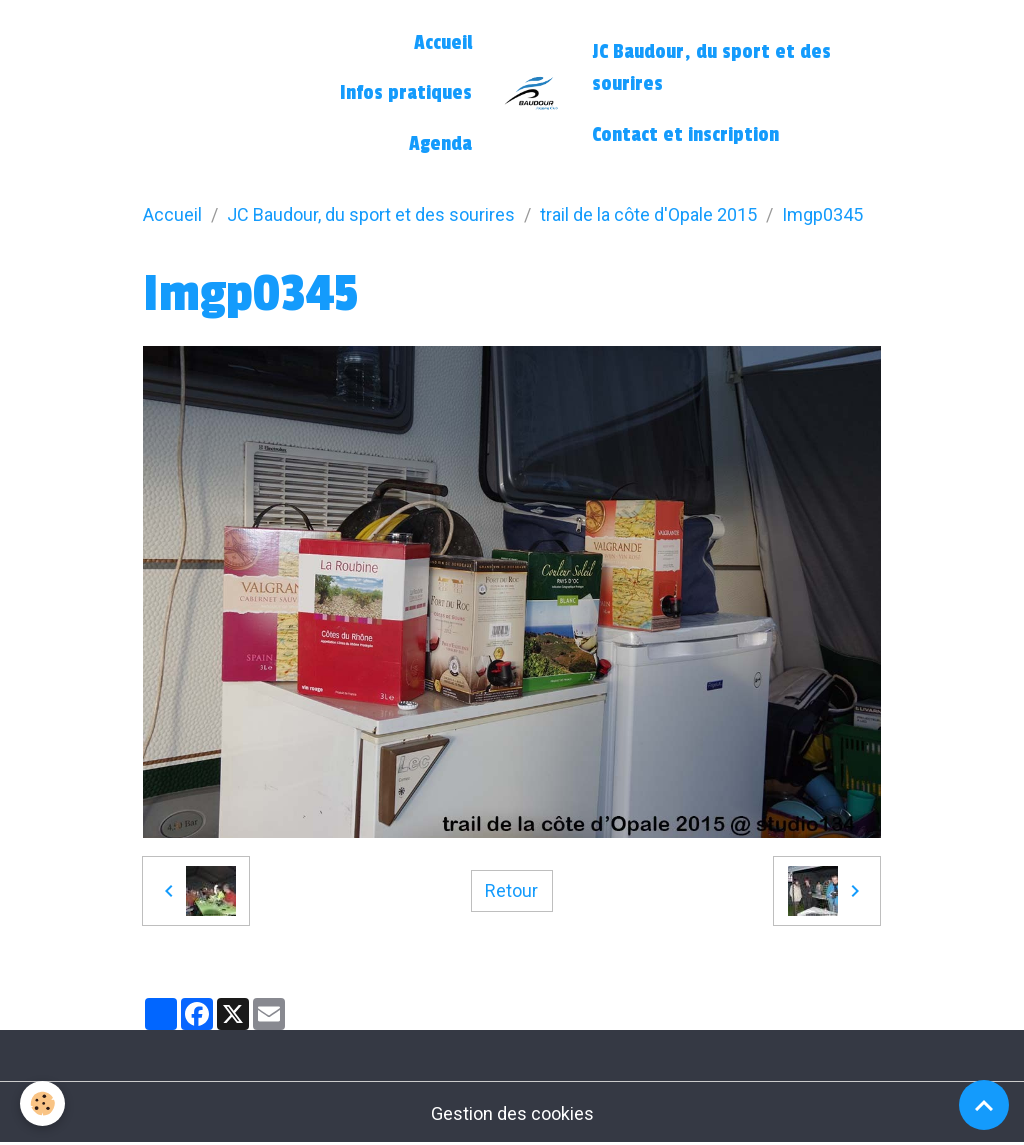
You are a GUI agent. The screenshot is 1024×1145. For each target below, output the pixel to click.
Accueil (443, 43)
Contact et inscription (685, 135)
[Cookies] (42, 1103)
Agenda (440, 144)
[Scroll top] (984, 1105)
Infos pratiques (406, 93)
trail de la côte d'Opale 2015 (648, 214)
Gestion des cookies (512, 1113)
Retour (511, 890)
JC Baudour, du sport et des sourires (711, 68)
